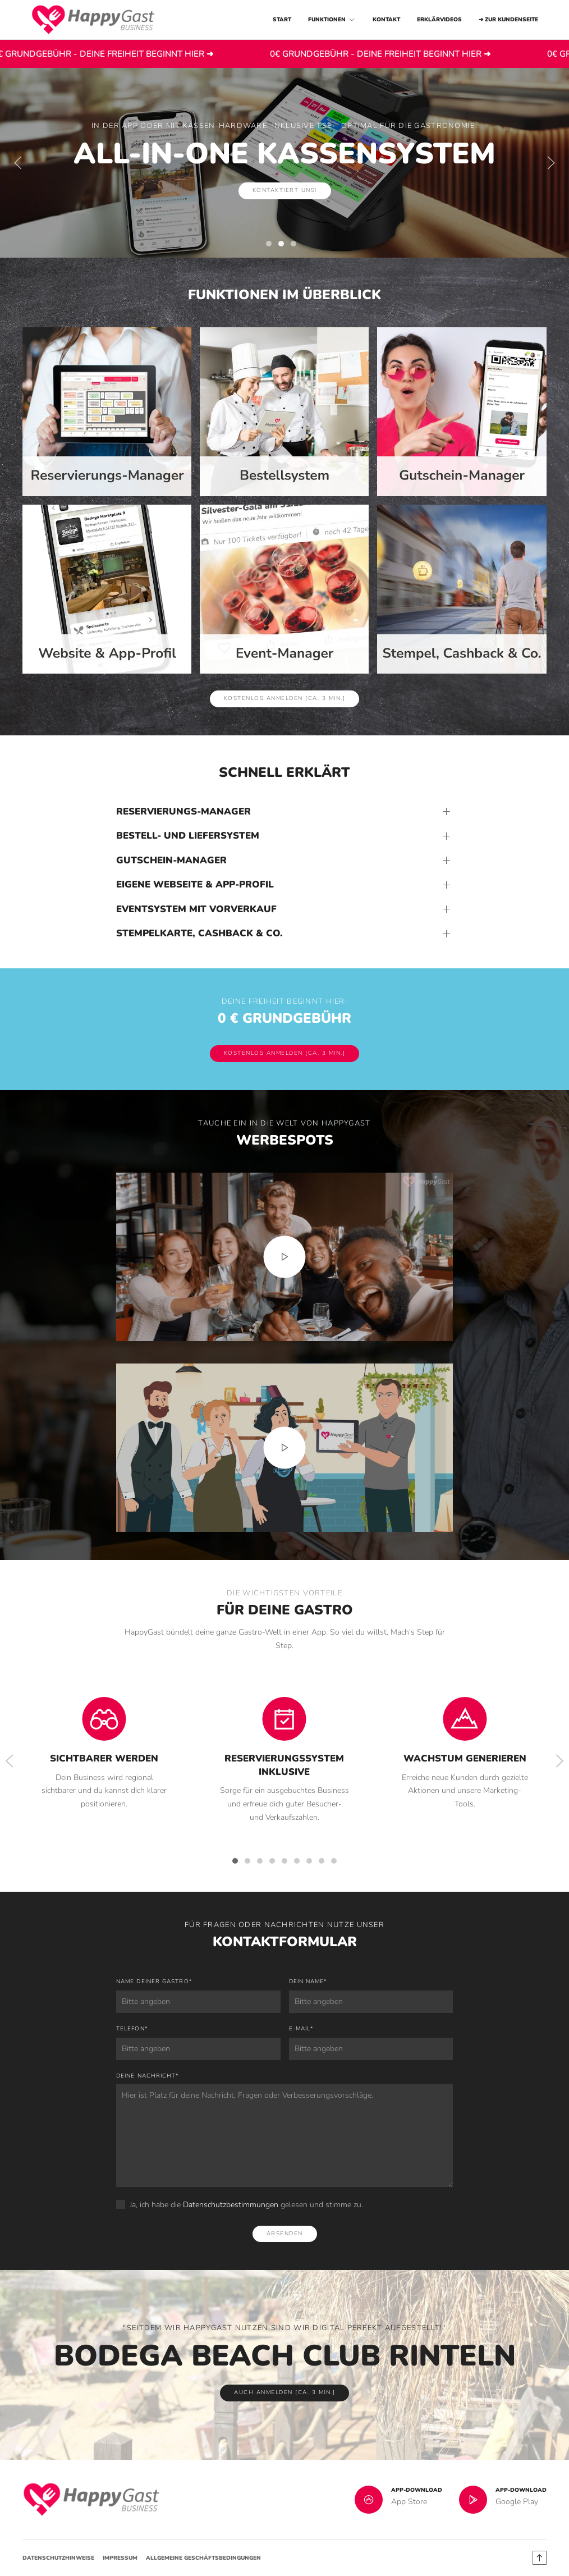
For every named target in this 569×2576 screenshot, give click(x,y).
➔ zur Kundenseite (508, 20)
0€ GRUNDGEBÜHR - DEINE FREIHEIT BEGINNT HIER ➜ (165, 54)
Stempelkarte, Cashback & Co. (199, 933)
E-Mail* (301, 2029)
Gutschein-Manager (171, 860)
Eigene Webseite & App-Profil (195, 884)
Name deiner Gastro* (154, 1981)
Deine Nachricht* (147, 2076)
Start (282, 20)
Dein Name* (308, 1981)
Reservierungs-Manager (183, 811)
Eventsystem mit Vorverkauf (196, 909)
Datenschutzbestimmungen (230, 2204)
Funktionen (332, 20)
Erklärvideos (439, 20)
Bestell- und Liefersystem (187, 835)
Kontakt (386, 20)
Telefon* (132, 2029)
